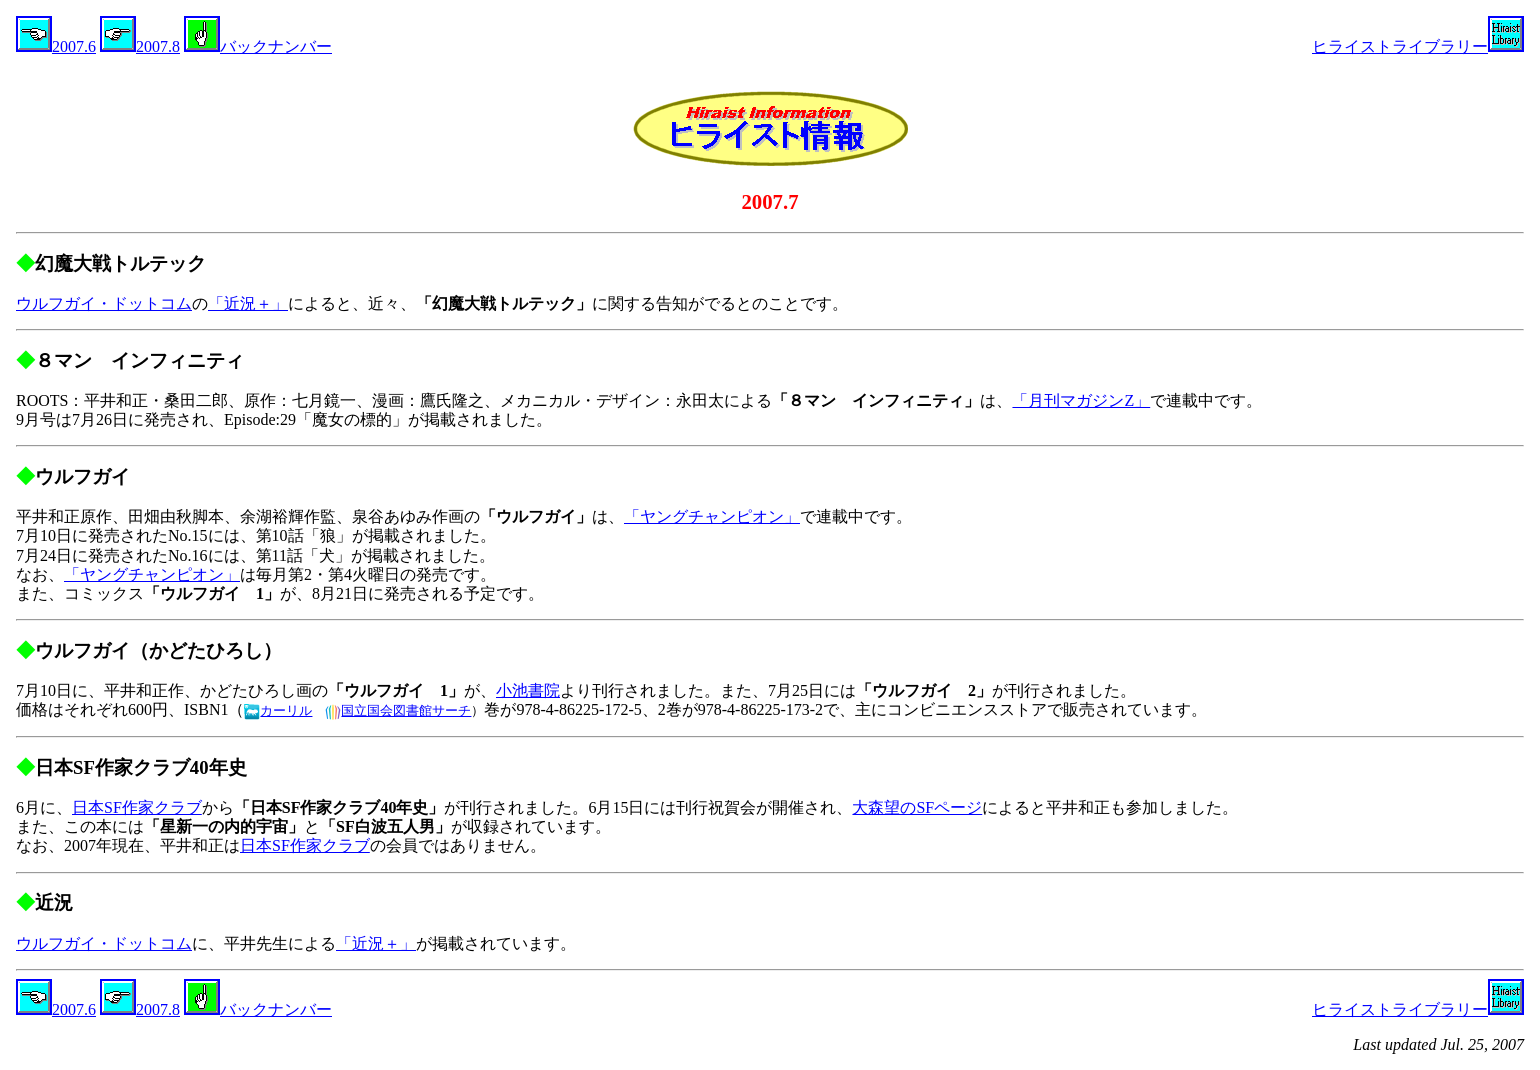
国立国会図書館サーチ (398, 711)
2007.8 (140, 46)
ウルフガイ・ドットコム (104, 303)
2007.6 (56, 46)
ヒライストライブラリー (1418, 46)
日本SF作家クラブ (137, 807)
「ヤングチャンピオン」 (712, 516)
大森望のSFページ (917, 807)
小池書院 (528, 690)
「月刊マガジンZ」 (1081, 400)
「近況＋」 (248, 303)
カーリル (278, 711)
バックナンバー (258, 46)
